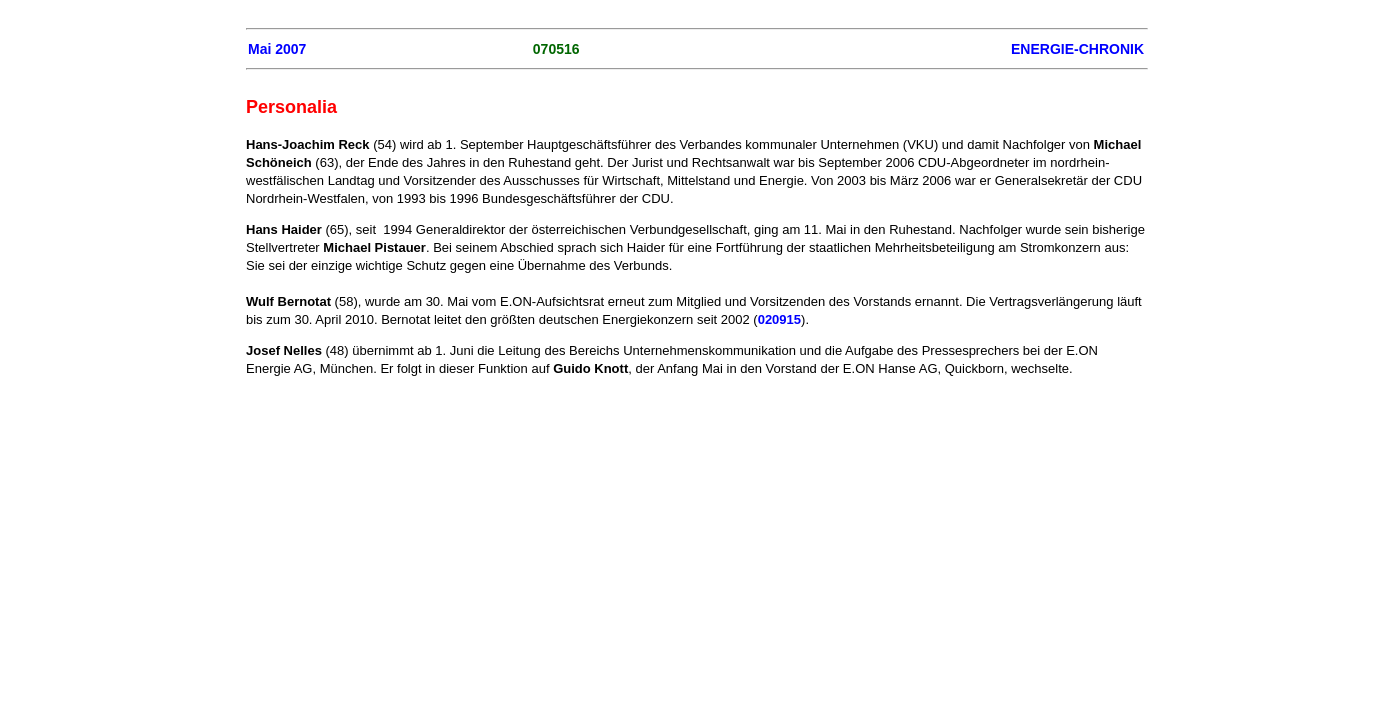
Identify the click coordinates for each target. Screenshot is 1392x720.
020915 (779, 319)
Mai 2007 (277, 49)
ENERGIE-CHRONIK (1077, 49)
